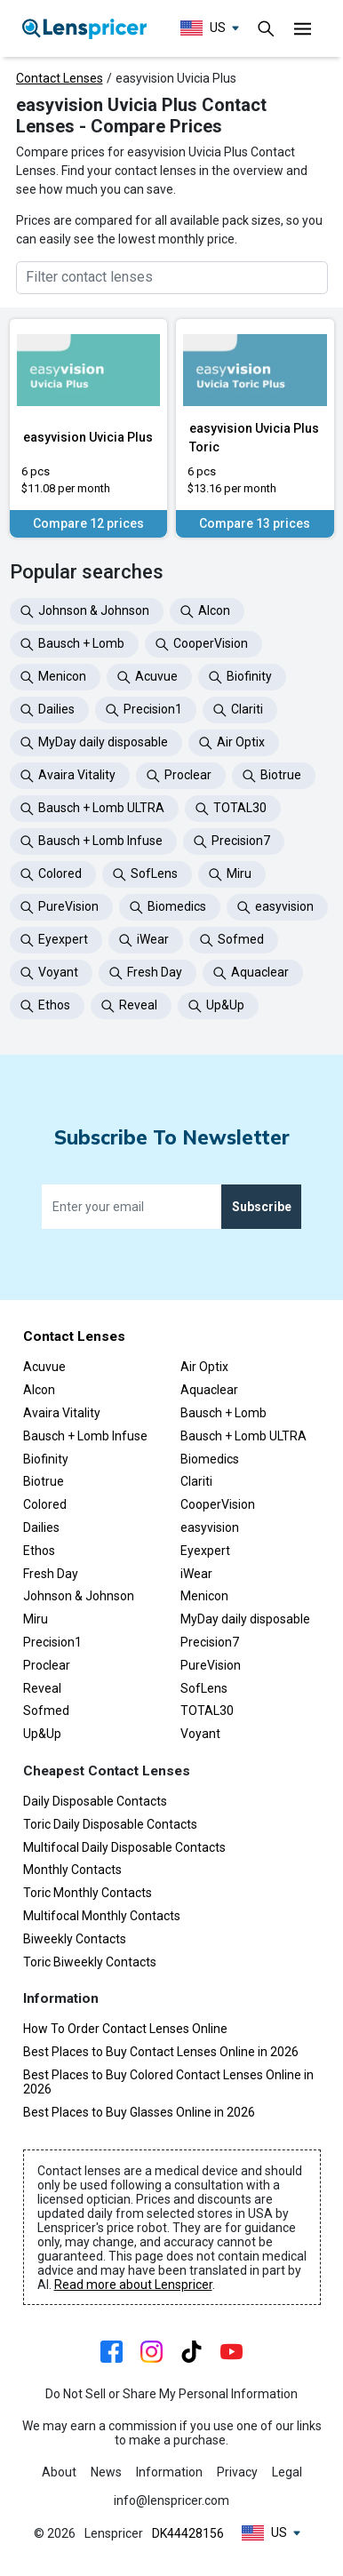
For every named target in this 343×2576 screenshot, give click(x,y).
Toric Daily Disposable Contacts (110, 1824)
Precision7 (209, 1642)
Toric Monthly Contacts (87, 1893)
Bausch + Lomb (223, 1413)
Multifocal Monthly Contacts (101, 1916)
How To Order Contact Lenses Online (125, 2029)
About (59, 2472)
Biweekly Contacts (74, 1939)
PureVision (210, 1665)
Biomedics (209, 1459)
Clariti (196, 1481)
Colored (45, 1504)
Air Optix (204, 1367)
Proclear (46, 1665)
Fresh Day (50, 1574)
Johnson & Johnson (78, 1596)
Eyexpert (205, 1550)
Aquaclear (209, 1390)
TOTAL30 (207, 1710)
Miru (35, 1619)
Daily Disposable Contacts (95, 1801)
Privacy (237, 2472)
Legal (287, 2472)
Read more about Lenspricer (133, 2284)
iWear (196, 1574)
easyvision (209, 1527)
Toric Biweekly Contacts (89, 1962)
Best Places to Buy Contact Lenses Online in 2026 (161, 2052)
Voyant (200, 1734)
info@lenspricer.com (171, 2500)
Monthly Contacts (72, 1869)
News (106, 2472)
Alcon (39, 1390)
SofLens (203, 1688)
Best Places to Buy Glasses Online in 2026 (139, 2112)
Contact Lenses (59, 78)
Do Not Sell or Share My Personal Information (171, 2394)
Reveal (42, 1688)
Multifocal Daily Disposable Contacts (124, 1847)
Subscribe (261, 1207)
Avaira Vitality (61, 1413)
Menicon (204, 1596)
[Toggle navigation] (266, 28)
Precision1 (52, 1642)
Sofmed (46, 1710)
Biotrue (43, 1481)
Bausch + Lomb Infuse (85, 1436)
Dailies (41, 1527)
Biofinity (45, 1459)
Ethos (39, 1550)
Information (169, 2472)
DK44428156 (188, 2533)
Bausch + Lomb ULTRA (243, 1436)
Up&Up (42, 1734)
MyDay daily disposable (245, 1619)
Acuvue (44, 1367)
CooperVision (217, 1504)
